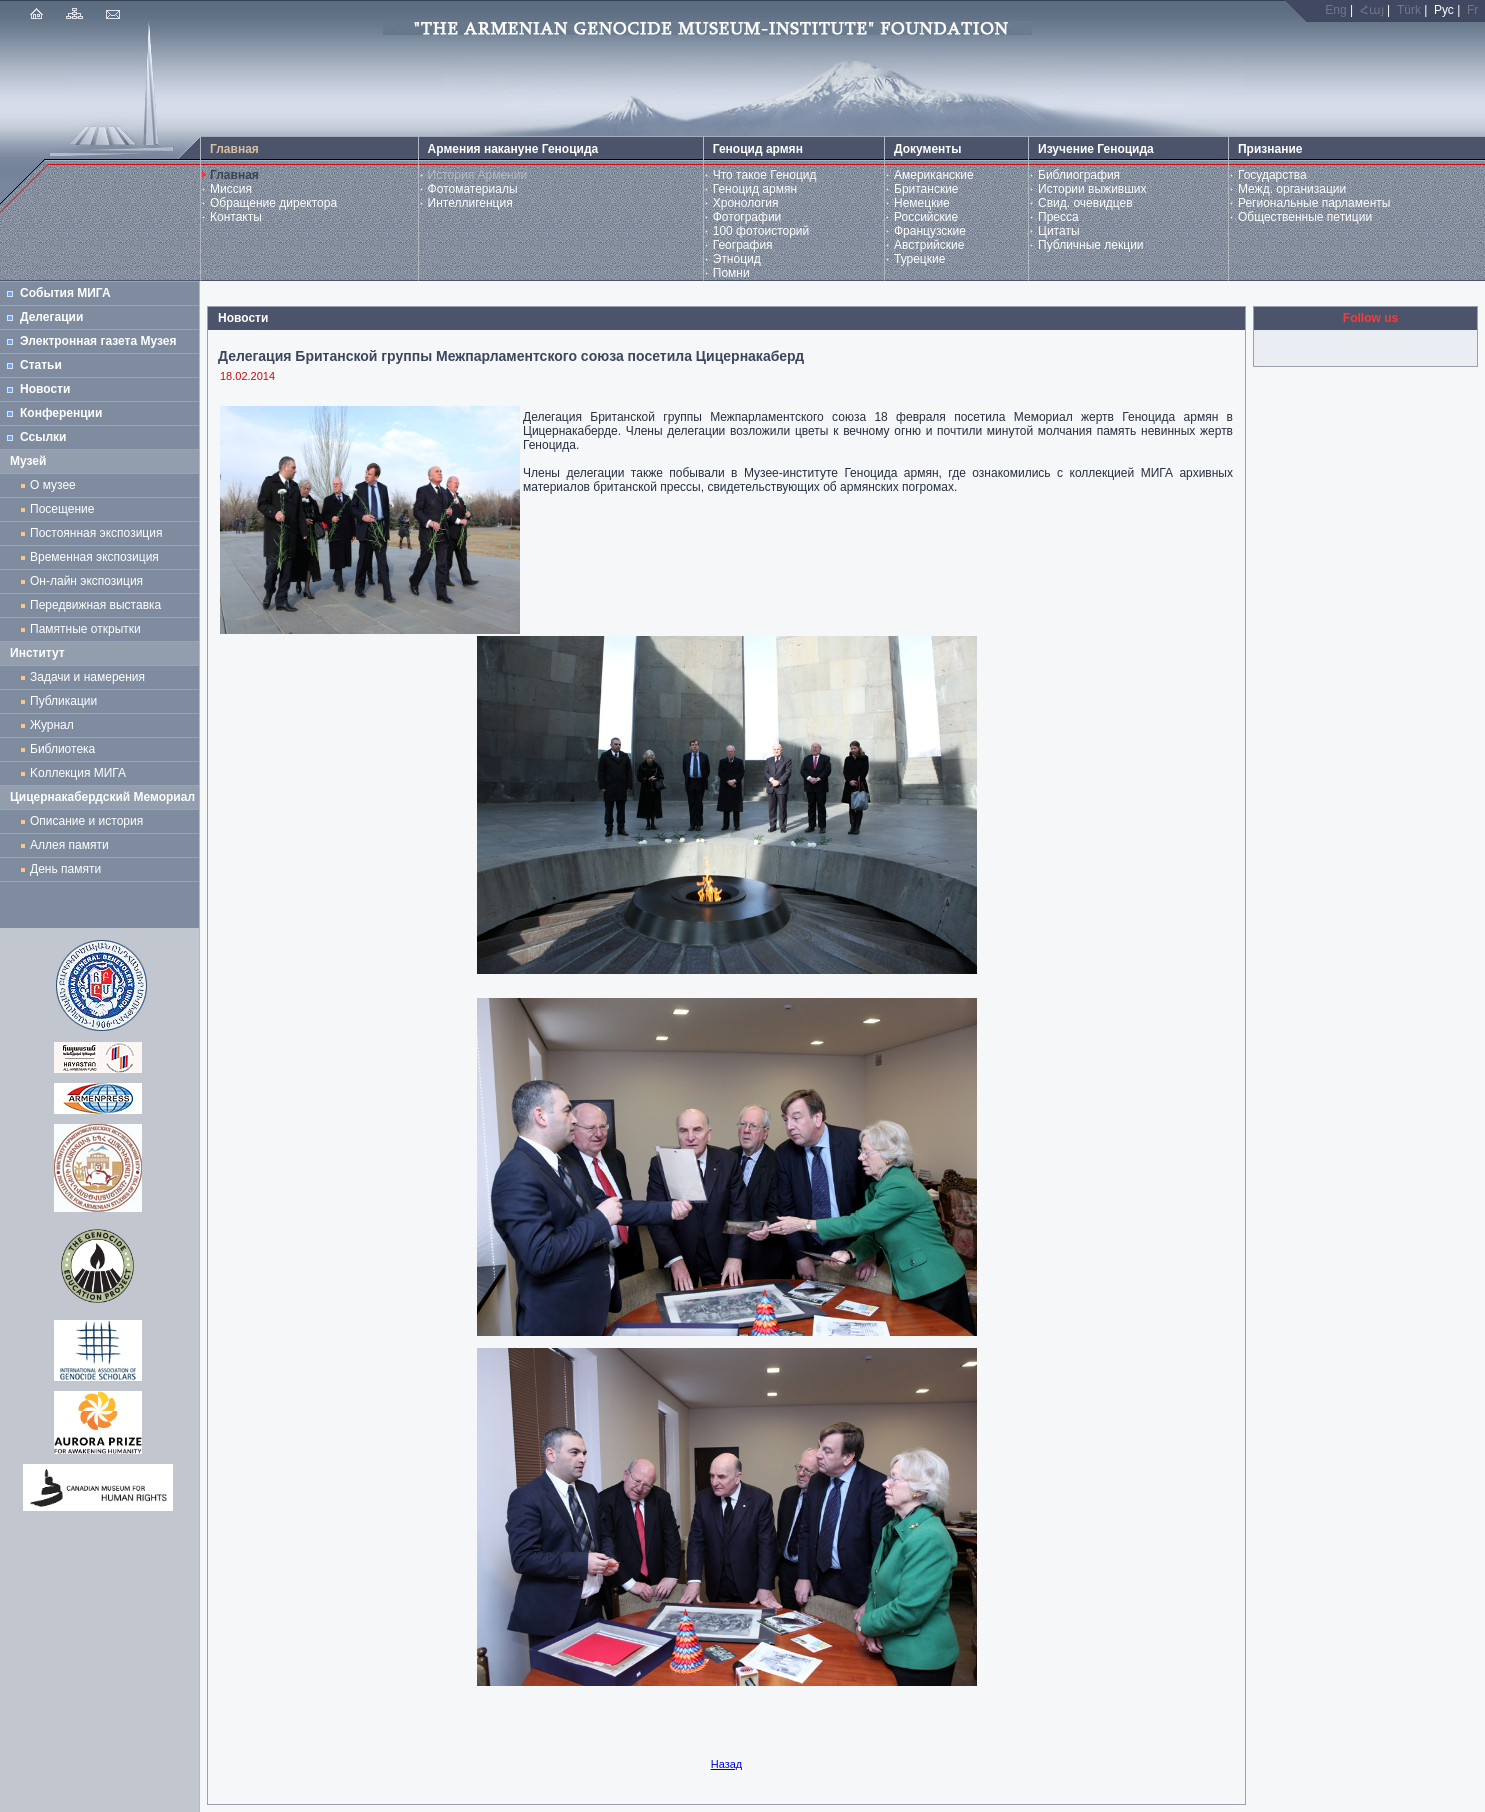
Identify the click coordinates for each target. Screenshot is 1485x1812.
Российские (926, 217)
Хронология (746, 203)
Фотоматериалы (473, 189)
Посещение (62, 509)
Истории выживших (1092, 189)
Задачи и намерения (87, 677)
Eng (1335, 10)
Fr (1472, 10)
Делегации (51, 317)
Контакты (236, 217)
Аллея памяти (69, 845)
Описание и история (86, 821)
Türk (1409, 10)
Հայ (1372, 10)
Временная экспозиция (94, 557)
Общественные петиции (1305, 217)
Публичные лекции (1091, 245)
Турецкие (919, 259)
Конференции (61, 413)
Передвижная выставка (99, 605)
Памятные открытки (88, 629)
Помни (731, 273)
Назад (727, 1764)
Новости (45, 389)
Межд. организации (1292, 189)
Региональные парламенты (1314, 203)
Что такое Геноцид (765, 175)
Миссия (231, 189)
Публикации (63, 701)
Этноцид (737, 259)
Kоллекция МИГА (78, 773)
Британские (926, 189)
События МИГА (65, 293)
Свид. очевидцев (1085, 203)
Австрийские (929, 245)
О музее (53, 485)
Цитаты (1058, 231)
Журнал (55, 725)
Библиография (1079, 175)
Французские (930, 231)
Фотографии (747, 217)
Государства (1272, 175)
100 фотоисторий (761, 231)
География (743, 245)
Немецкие (922, 203)
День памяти (65, 869)
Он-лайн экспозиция (90, 581)
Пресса (1058, 217)
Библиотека (62, 749)
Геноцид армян (755, 189)
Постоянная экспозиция (96, 533)
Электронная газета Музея (98, 341)
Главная (234, 175)
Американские (934, 175)
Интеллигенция (470, 203)
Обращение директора (273, 203)
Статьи (41, 365)
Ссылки (43, 437)
